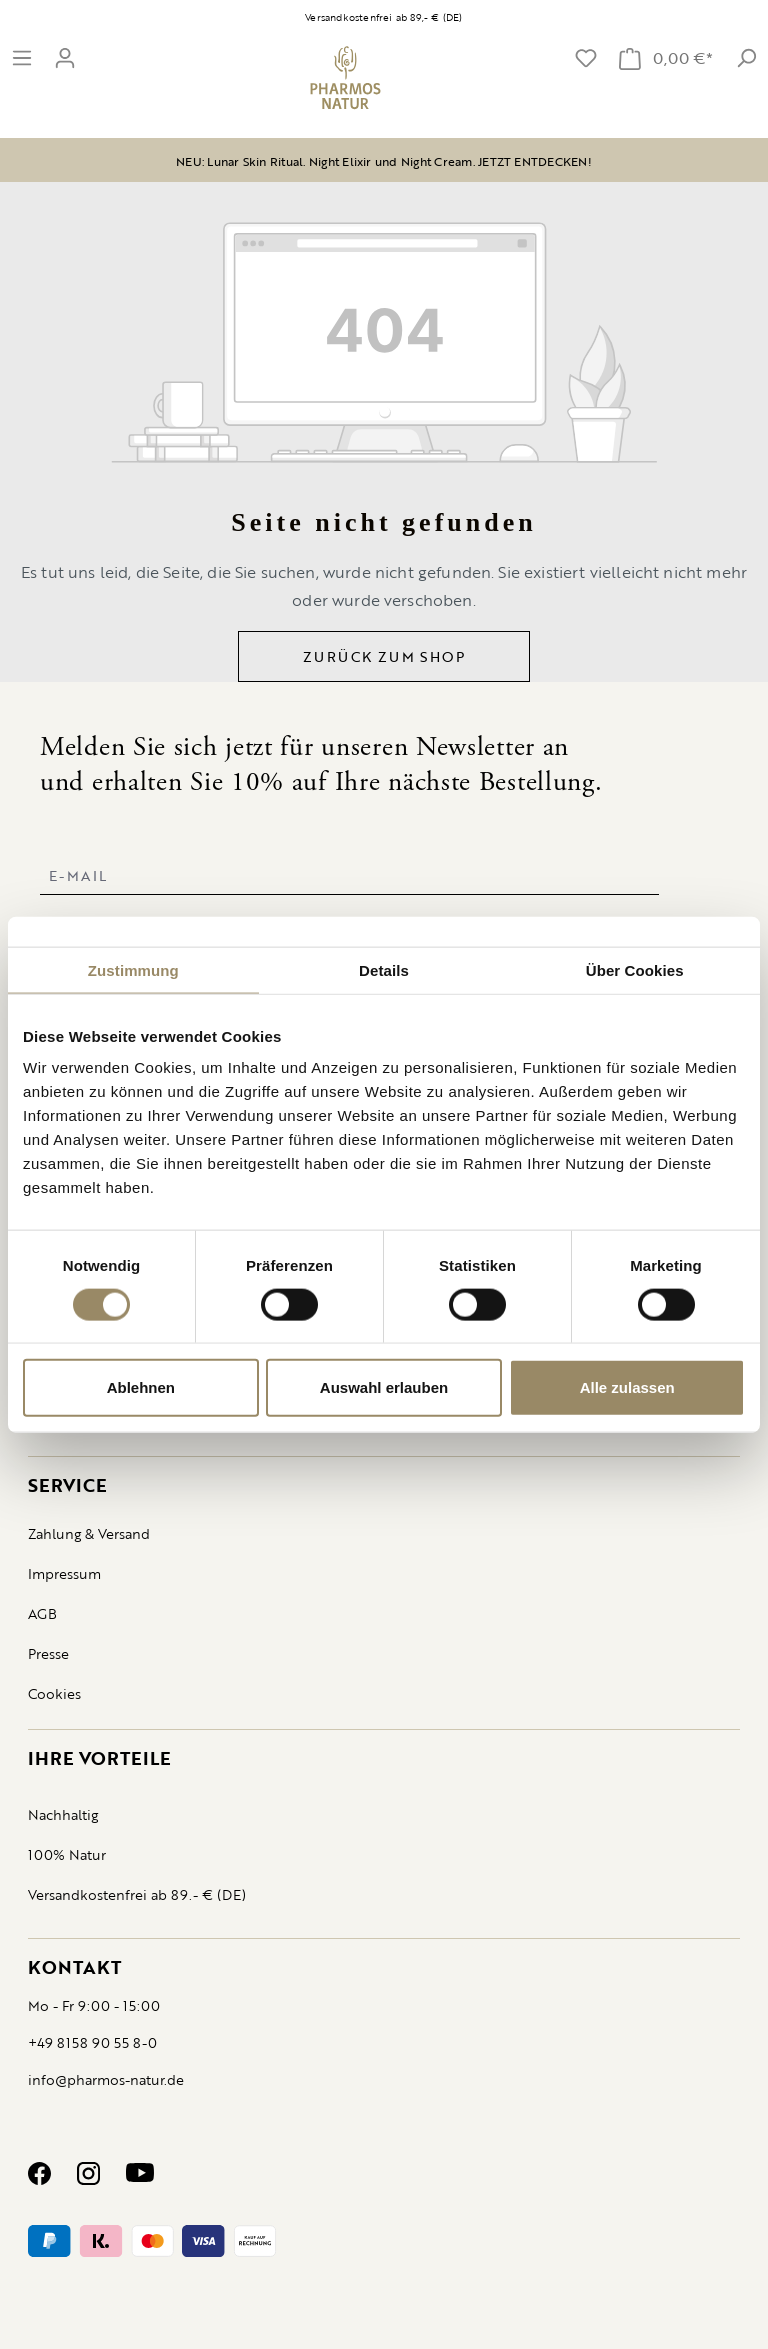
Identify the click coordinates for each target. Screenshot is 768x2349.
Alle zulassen (627, 1387)
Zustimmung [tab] (133, 969)
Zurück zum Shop (384, 656)
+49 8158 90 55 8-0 (92, 2042)
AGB (42, 1613)
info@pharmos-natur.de (106, 2079)
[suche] (746, 58)
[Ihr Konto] (65, 58)
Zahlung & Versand (89, 1533)
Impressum (64, 1573)
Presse (48, 1653)
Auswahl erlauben (384, 1387)
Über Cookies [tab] (635, 969)
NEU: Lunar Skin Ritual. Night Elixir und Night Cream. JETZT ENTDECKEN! (384, 161)
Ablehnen (141, 1387)
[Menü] (22, 58)
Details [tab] (384, 969)
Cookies (54, 1693)
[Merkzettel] (586, 58)
